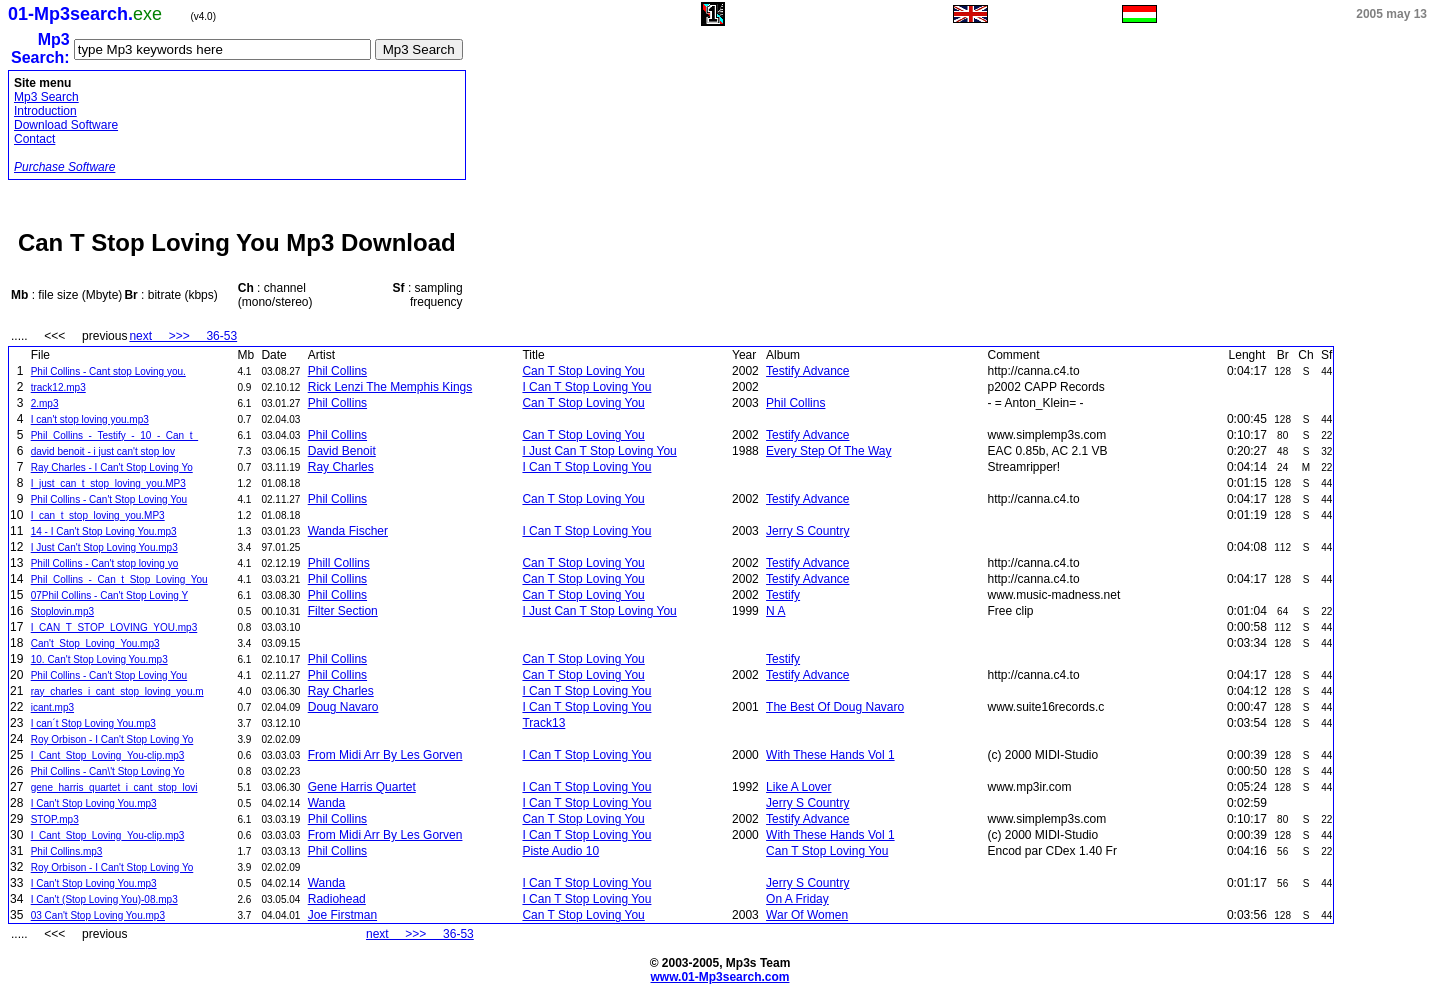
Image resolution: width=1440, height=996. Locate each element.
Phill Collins (339, 563)
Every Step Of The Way (828, 451)
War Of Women (807, 915)
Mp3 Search (46, 97)
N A (775, 611)
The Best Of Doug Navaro (835, 707)
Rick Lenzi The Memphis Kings (390, 387)
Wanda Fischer (348, 531)
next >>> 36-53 (183, 336)
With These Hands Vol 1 (830, 755)
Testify (783, 595)
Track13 (543, 723)
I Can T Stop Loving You (586, 387)
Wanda (327, 803)
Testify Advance (807, 371)
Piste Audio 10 (560, 851)
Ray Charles (341, 467)
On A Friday (797, 899)
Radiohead (337, 899)
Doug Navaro (343, 707)
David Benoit (342, 451)
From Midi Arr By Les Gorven (385, 755)
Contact (34, 139)
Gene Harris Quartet (362, 787)
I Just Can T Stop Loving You (599, 451)
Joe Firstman (342, 915)
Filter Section (343, 611)
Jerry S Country (807, 531)
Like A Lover (798, 787)
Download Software (66, 125)
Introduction (45, 111)
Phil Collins (337, 371)
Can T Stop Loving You (583, 371)
